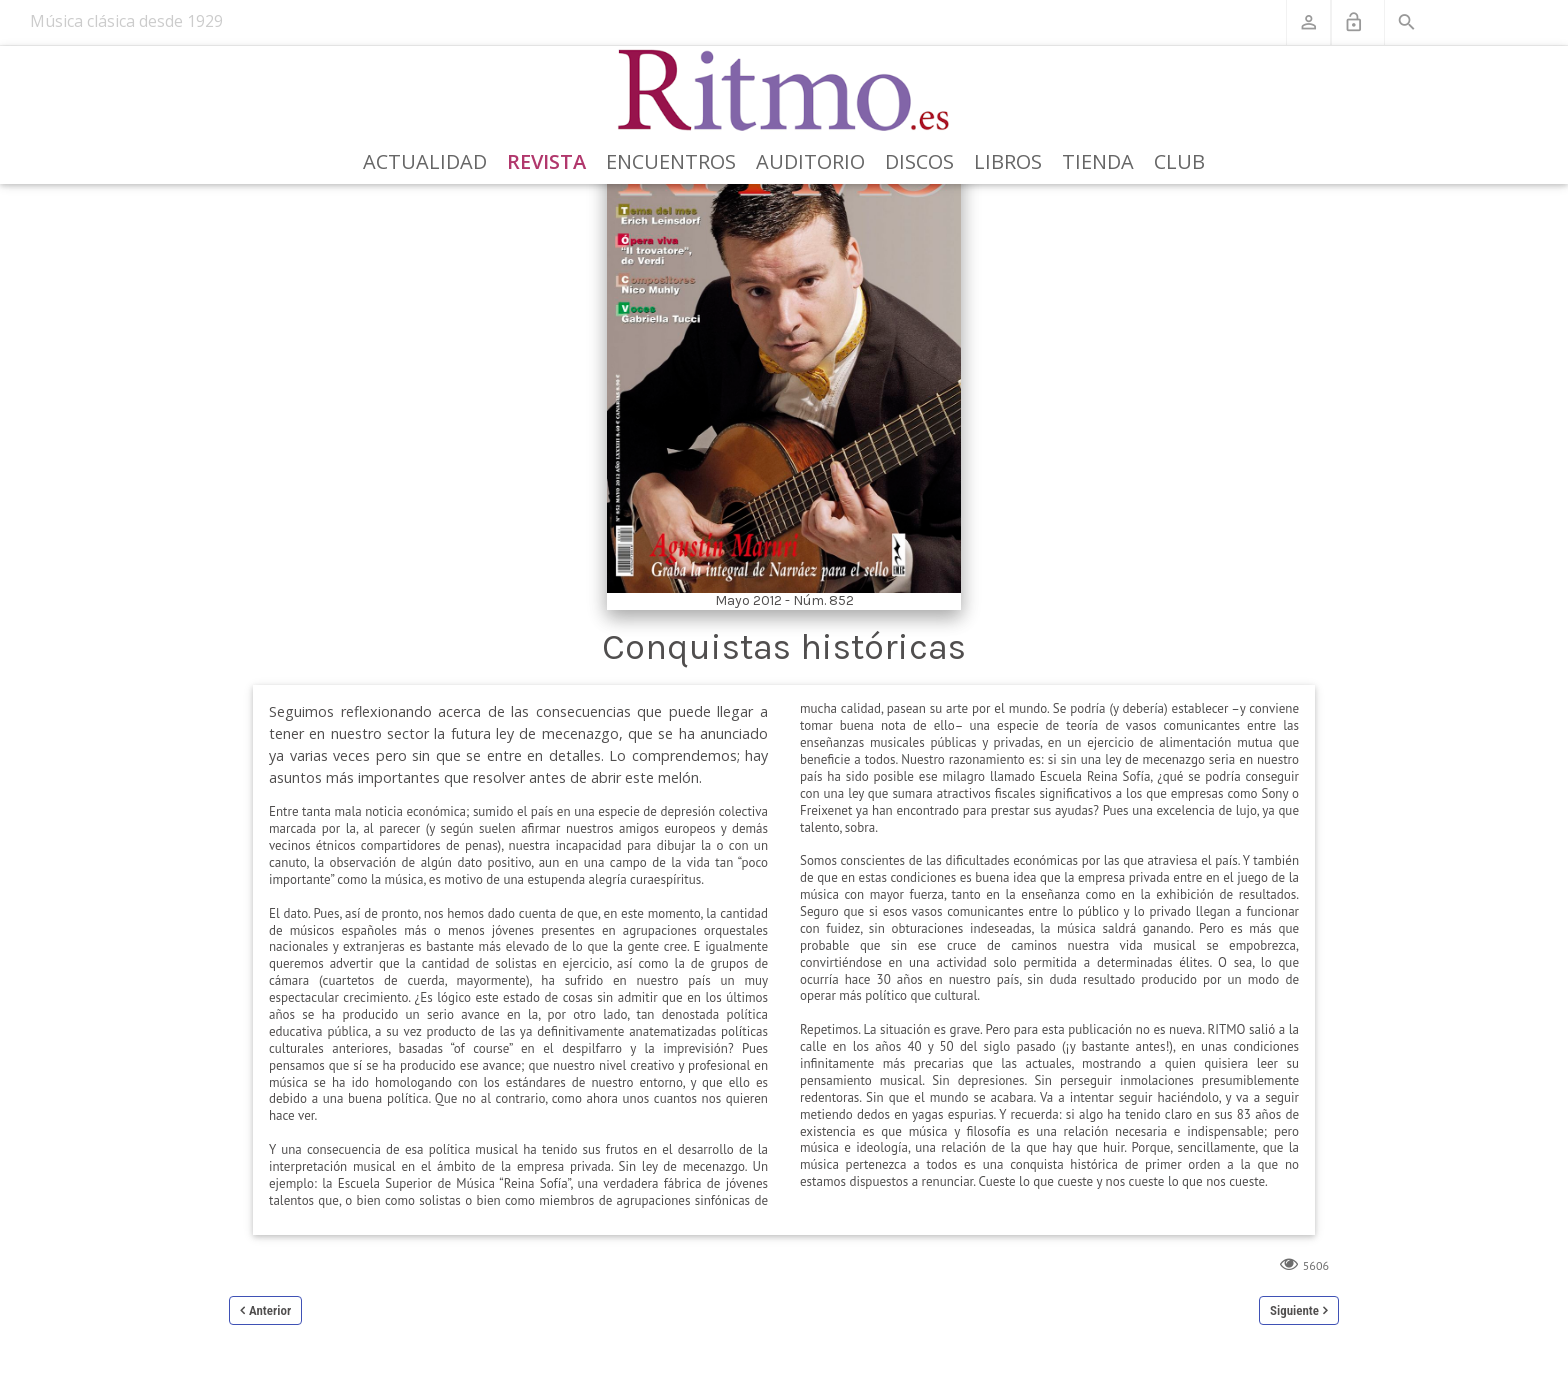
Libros (1008, 161)
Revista (546, 161)
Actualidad (425, 161)
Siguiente (1294, 1310)
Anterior (270, 1310)
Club (1179, 161)
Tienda (1098, 161)
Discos (919, 161)
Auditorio (810, 161)
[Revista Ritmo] (784, 91)
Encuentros (671, 161)
